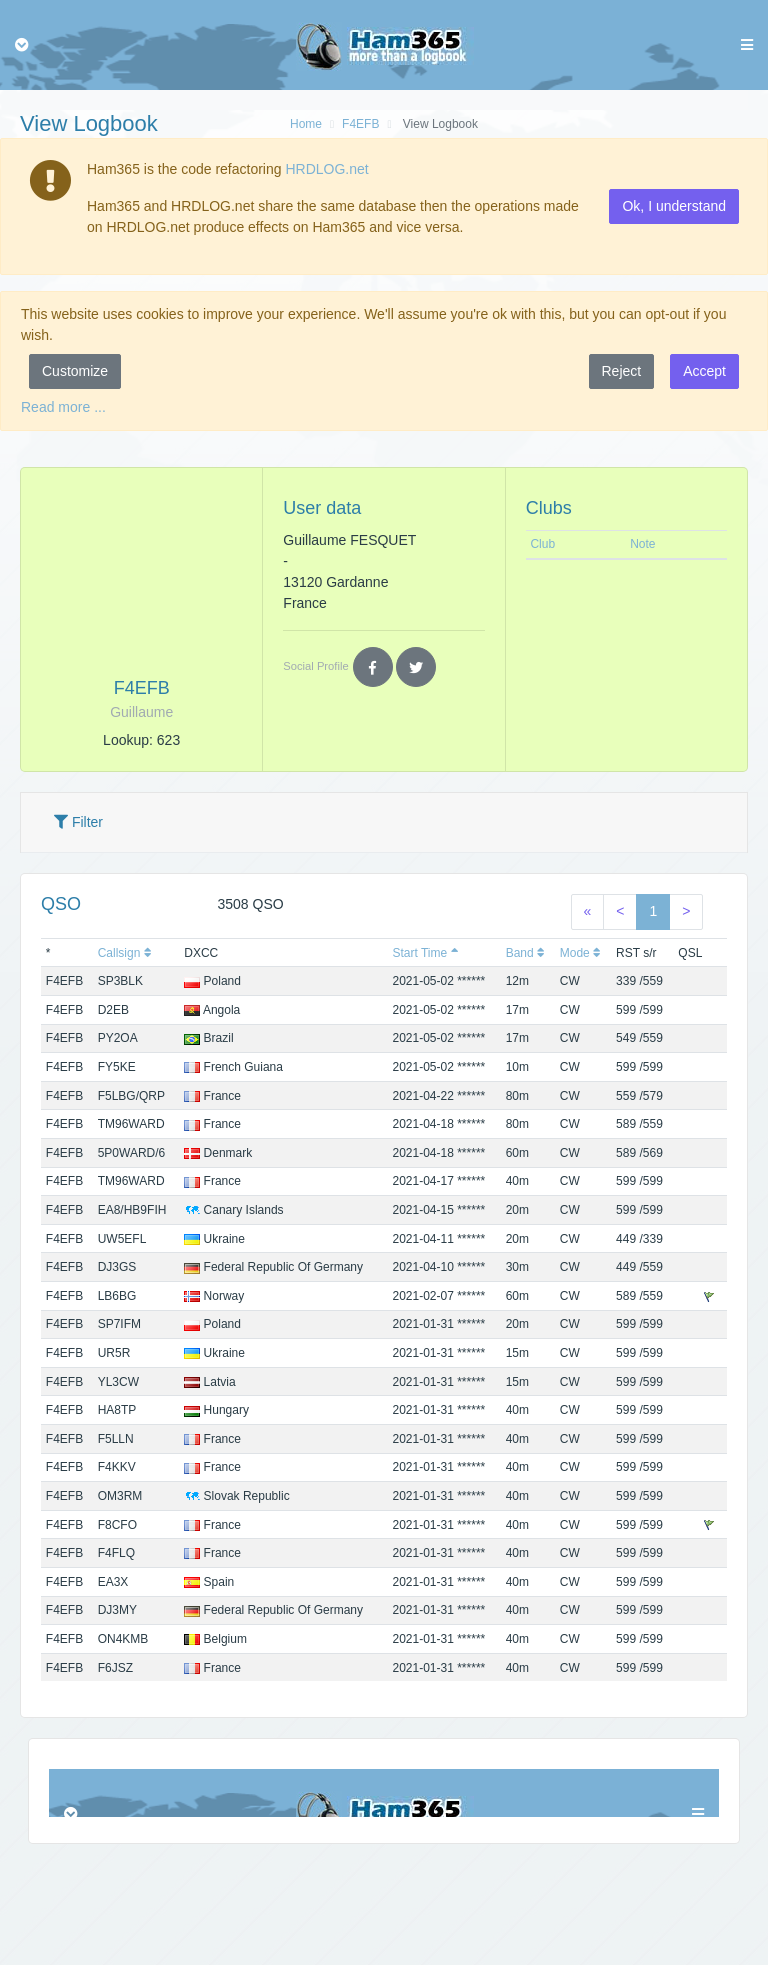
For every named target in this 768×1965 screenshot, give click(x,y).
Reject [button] (622, 371)
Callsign (125, 953)
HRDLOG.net (326, 169)
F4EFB (360, 124)
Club (542, 544)
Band (525, 953)
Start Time (425, 953)
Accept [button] (704, 371)
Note (642, 544)
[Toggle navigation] (22, 45)
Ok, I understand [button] (674, 206)
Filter (78, 822)
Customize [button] (75, 371)
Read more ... (63, 407)
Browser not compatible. (384, 1793)
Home (306, 124)
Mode (580, 953)
